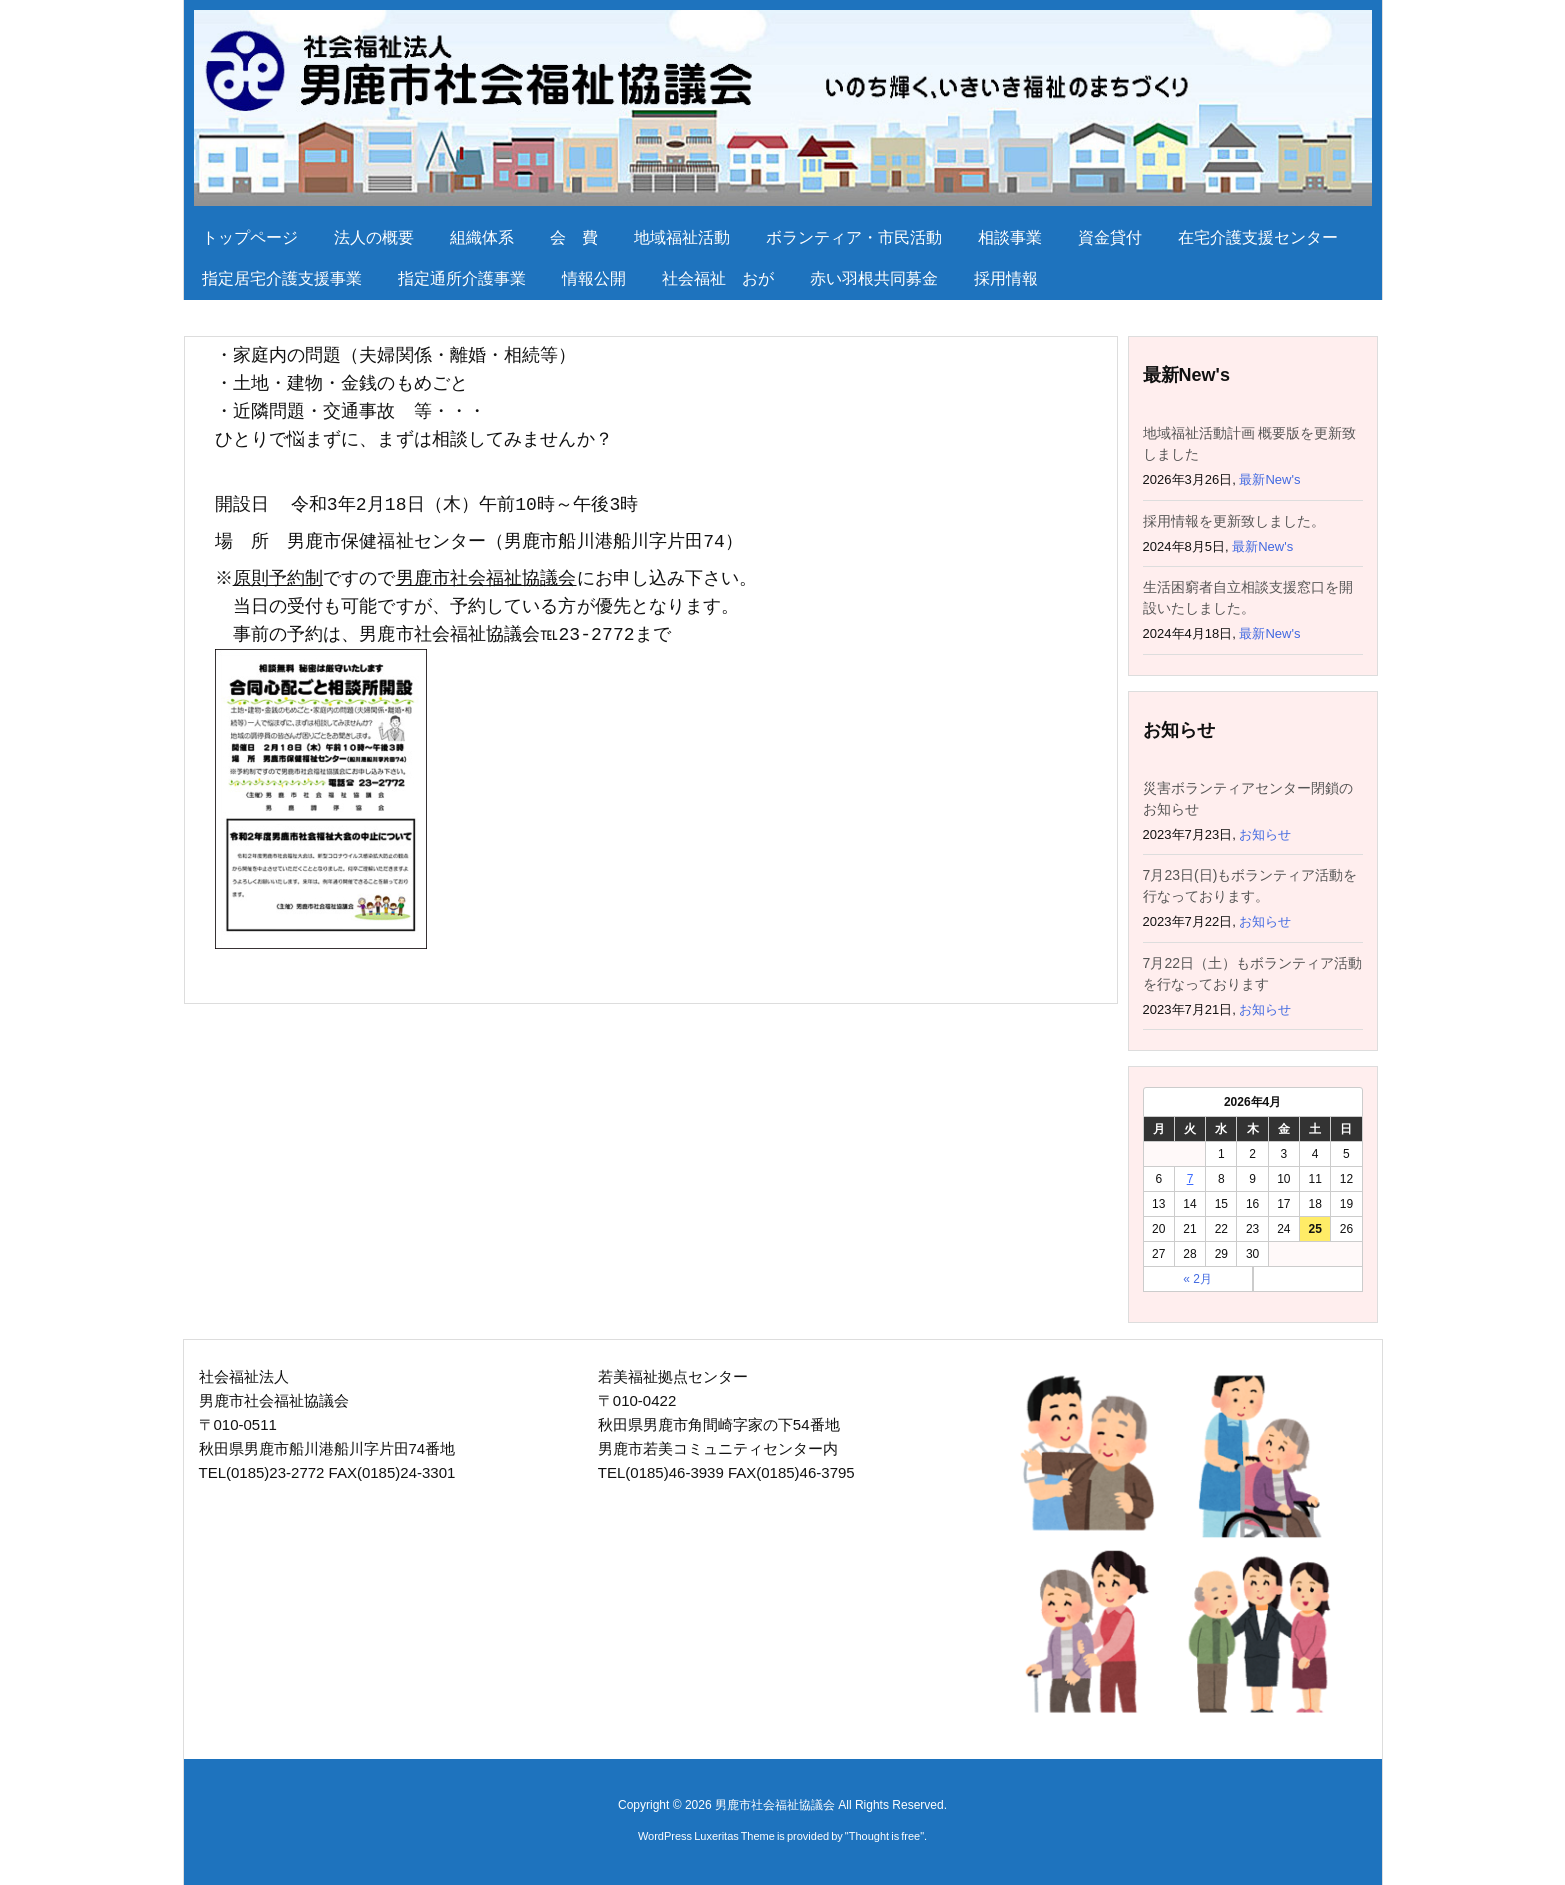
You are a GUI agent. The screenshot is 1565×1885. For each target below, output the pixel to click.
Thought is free (884, 1836)
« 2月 (1197, 1279)
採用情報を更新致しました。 (1234, 521)
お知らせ (1265, 834)
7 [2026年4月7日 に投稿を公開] (1190, 1179)
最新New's (1269, 479)
